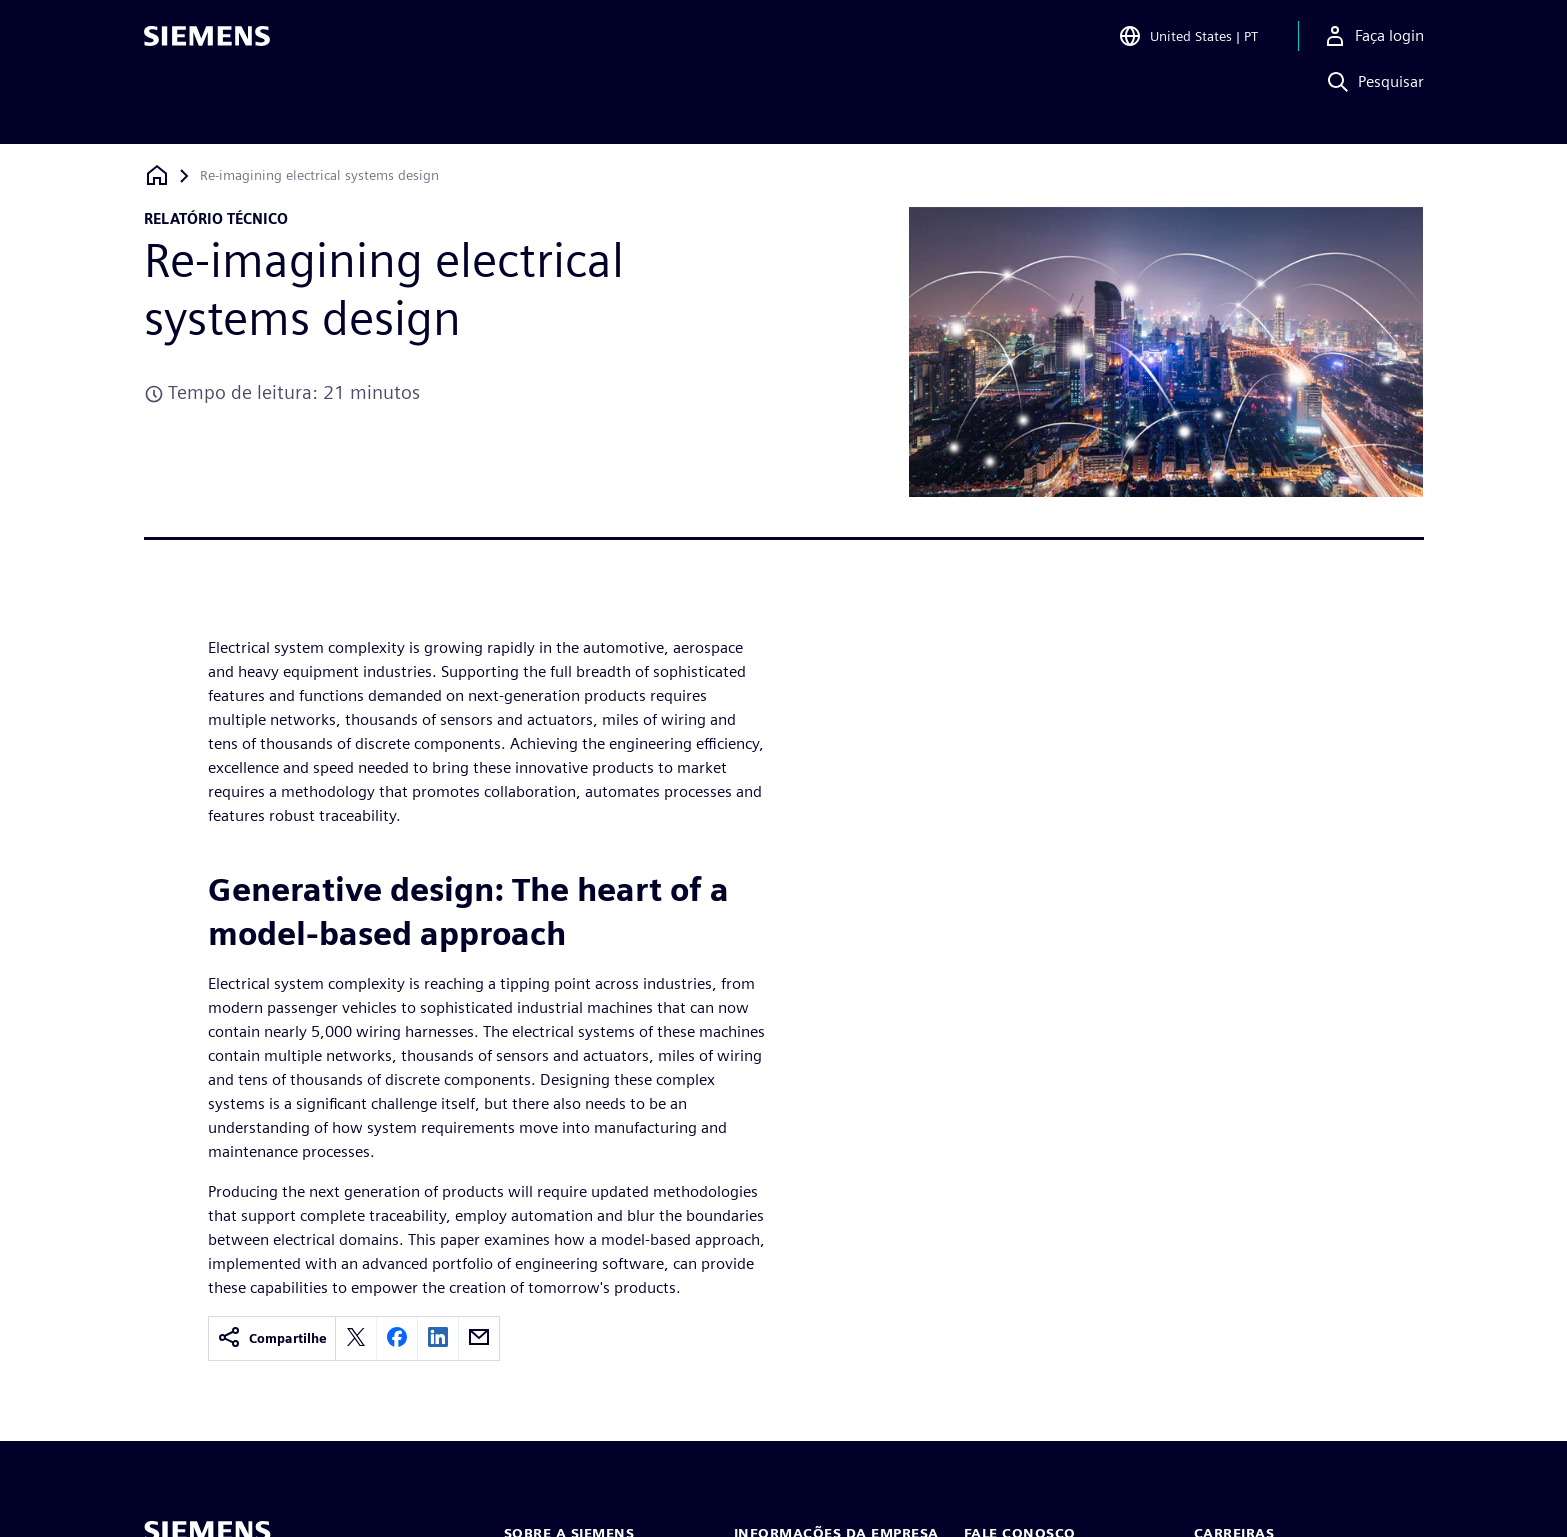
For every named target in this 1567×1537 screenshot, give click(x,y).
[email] (479, 1338)
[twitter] (356, 1338)
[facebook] (397, 1338)
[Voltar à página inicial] (157, 175)
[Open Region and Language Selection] (1188, 44)
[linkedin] (438, 1338)
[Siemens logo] (207, 44)
